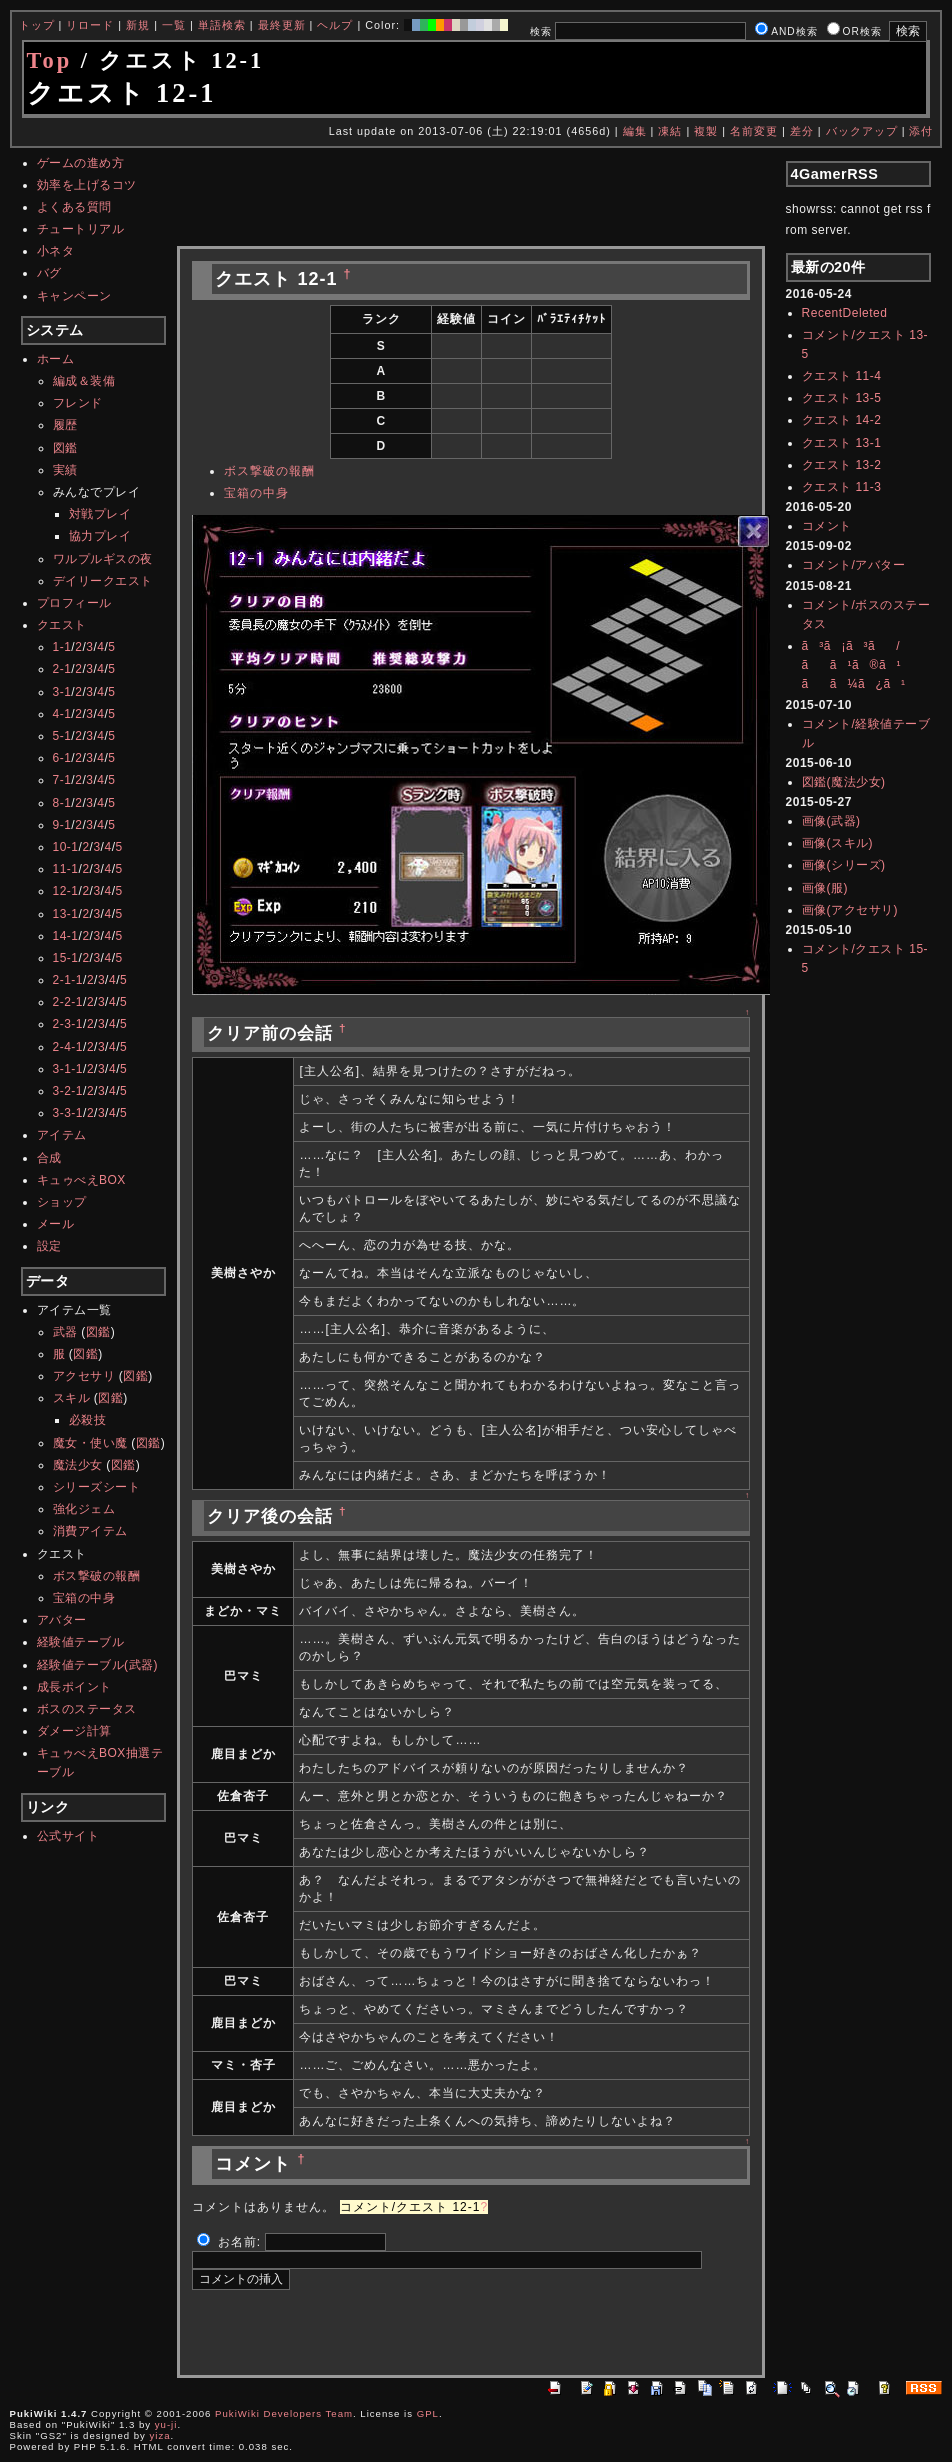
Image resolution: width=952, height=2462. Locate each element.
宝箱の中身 (84, 1598)
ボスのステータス (87, 1709)
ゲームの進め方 (81, 163)
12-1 (66, 891)
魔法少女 (78, 1465)
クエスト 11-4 (842, 376)
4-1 (62, 714)
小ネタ (56, 251)
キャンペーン (74, 296)
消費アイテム (90, 1531)
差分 (802, 131)
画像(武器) (831, 821)
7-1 (62, 780)
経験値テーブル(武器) (98, 1665)
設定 (49, 1246)
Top (50, 60)
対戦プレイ (100, 514)
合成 (49, 1158)
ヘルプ (335, 25)
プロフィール (74, 603)
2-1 (62, 669)
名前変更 (754, 131)
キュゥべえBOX (81, 1180)
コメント (827, 526)
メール (56, 1224)
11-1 (66, 869)
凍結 (670, 131)
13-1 (66, 914)
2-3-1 (68, 1024)
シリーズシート (97, 1487)
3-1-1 (68, 1069)
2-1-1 (68, 980)
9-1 (62, 825)
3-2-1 (68, 1091)
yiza (160, 2435)
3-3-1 (68, 1113)
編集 (635, 131)
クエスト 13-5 (842, 398)
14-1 (66, 936)
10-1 (66, 847)
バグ (49, 273)
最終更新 (282, 25)
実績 (65, 470)
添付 (921, 131)
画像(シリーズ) (844, 865)
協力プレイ (100, 536)
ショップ (62, 1202)
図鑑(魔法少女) (844, 782)
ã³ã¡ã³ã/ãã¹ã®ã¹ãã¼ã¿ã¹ (854, 665)
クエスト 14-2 (842, 420)
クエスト (62, 625)
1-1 (62, 647)
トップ (37, 25)
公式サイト (68, 1836)
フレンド (78, 403)
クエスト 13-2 (842, 465)
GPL (428, 2413)
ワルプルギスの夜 (103, 559)
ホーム (56, 359)
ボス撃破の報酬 (97, 1576)
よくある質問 (74, 207)
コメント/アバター (854, 565)
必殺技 (88, 1420)
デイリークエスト (103, 581)
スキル (72, 1398)
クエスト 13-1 (842, 443)
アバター (62, 1620)
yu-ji (166, 2424)
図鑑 (65, 448)
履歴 (65, 425)
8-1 (62, 803)
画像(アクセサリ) (850, 910)
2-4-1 (68, 1047)
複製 (706, 131)
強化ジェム (84, 1509)
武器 (65, 1332)
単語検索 (222, 25)
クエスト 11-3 (842, 487)
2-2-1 (68, 1002)
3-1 (62, 692)
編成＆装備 (84, 381)
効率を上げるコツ (87, 185)
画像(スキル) (838, 843)
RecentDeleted (845, 313)
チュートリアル (81, 229)
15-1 (66, 958)
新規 (138, 25)
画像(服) (825, 888)
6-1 (62, 758)
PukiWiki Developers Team (284, 2413)
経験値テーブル (81, 1642)
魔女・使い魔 (90, 1443)
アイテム (62, 1135)
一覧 (174, 25)
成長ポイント (74, 1687)
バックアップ (862, 131)
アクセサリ (84, 1376)
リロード (90, 25)
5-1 (62, 736)
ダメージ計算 (74, 1731)
